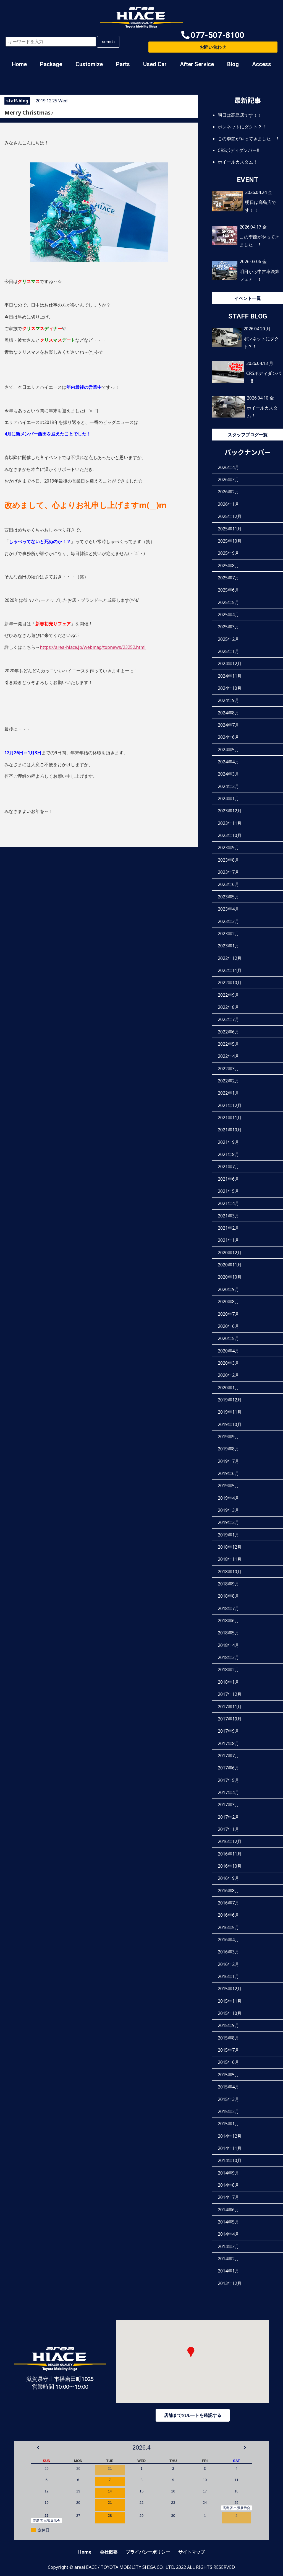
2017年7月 (228, 1756)
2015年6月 (228, 2062)
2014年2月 (228, 2259)
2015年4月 (228, 2087)
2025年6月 (228, 590)
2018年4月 (228, 1645)
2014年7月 (228, 2197)
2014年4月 (228, 2234)
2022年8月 (228, 1007)
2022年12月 (230, 958)
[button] (212, 35)
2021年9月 (228, 1142)
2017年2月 (228, 1817)
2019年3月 (228, 1510)
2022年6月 (228, 1032)
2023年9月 (228, 847)
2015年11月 (230, 2001)
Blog (233, 64)
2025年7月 (228, 578)
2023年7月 (228, 872)
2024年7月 (228, 725)
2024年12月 (230, 663)
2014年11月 (230, 2148)
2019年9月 (228, 1437)
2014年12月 (230, 2136)
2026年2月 (228, 492)
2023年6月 (228, 884)
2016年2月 (228, 1964)
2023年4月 (228, 909)
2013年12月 (230, 2283)
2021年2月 (228, 1228)
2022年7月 (228, 1019)
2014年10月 (230, 2160)
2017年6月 (228, 1768)
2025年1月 (228, 651)
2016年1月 (228, 1976)
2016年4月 (228, 1940)
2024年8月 (228, 713)
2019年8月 (228, 1449)
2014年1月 (228, 2271)
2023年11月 (230, 823)
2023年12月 (230, 811)
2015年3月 (228, 2099)
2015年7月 (228, 2050)
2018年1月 (228, 1682)
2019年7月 (228, 1461)
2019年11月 (230, 1412)
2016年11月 (230, 1854)
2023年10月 (230, 835)
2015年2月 (228, 2111)
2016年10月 (230, 1866)
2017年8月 (228, 1743)
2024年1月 (228, 798)
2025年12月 (230, 516)
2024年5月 (228, 750)
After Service (197, 64)
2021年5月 (228, 1191)
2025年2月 (228, 639)
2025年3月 (228, 627)
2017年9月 (228, 1731)
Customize (89, 64)
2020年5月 (228, 1338)
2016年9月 (228, 1878)
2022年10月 (230, 982)
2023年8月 (228, 860)
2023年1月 (228, 946)
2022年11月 (230, 970)
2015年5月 (228, 2075)
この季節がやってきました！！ (249, 139)
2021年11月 (230, 1118)
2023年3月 (228, 921)
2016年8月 (228, 1891)
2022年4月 (228, 1056)
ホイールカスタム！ (238, 162)
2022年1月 (228, 1093)
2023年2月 (228, 934)
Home (19, 64)
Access (261, 64)
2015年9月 (228, 2025)
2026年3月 (228, 479)
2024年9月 (228, 700)
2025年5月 (228, 602)
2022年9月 (228, 995)
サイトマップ (191, 2552)
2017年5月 (228, 1780)
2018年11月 (230, 1559)
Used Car (155, 64)
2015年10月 (230, 2013)
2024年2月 (228, 786)
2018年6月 (228, 1621)
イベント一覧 (247, 298)
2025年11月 (230, 529)
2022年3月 (228, 1069)
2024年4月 (228, 762)
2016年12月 (230, 1841)
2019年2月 (228, 1522)
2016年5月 (228, 1927)
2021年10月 (230, 1130)
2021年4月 (228, 1203)
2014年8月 (228, 2185)
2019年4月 (228, 1498)
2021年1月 (228, 1240)
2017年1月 (228, 1829)
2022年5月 (228, 1044)
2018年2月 (228, 1670)
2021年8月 (228, 1154)
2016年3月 (228, 1952)
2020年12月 (230, 1253)
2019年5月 (228, 1486)
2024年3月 (228, 774)
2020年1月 (228, 1388)
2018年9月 (228, 1584)
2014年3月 (228, 2246)
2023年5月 (228, 897)
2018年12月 (230, 1547)
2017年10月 (230, 1719)
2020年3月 (228, 1363)
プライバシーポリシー (148, 2552)
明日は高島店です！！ (240, 115)
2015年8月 (228, 2038)
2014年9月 (228, 2173)
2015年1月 (228, 2124)
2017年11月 (230, 1707)
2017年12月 (230, 1694)
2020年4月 (228, 1351)
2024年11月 (230, 676)
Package (51, 64)
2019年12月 (230, 1400)
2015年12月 (230, 1989)
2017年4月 (228, 1792)
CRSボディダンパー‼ (238, 150)
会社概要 (108, 2552)
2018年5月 (228, 1633)
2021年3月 (228, 1216)
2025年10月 (230, 541)
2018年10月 (230, 1572)
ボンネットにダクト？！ (242, 127)
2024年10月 (230, 688)
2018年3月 (228, 1657)
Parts (123, 64)
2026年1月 (228, 504)
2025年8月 (228, 566)
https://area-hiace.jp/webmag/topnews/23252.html (93, 647)
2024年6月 (228, 737)
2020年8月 (228, 1302)
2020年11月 (230, 1265)
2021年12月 (230, 1105)
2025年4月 (228, 614)
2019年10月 (230, 1424)
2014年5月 (228, 2222)
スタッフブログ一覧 (248, 435)
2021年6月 (228, 1179)
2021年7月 (228, 1166)
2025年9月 (228, 553)
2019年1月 (228, 1535)
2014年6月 (228, 2210)
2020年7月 (228, 1314)
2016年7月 (228, 1903)
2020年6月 (228, 1326)
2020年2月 (228, 1375)
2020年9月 (228, 1289)
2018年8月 (228, 1596)
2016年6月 (228, 1915)
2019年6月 (228, 1473)
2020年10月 (230, 1277)
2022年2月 (228, 1081)
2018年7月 (228, 1608)
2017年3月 (228, 1805)
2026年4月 (228, 467)
